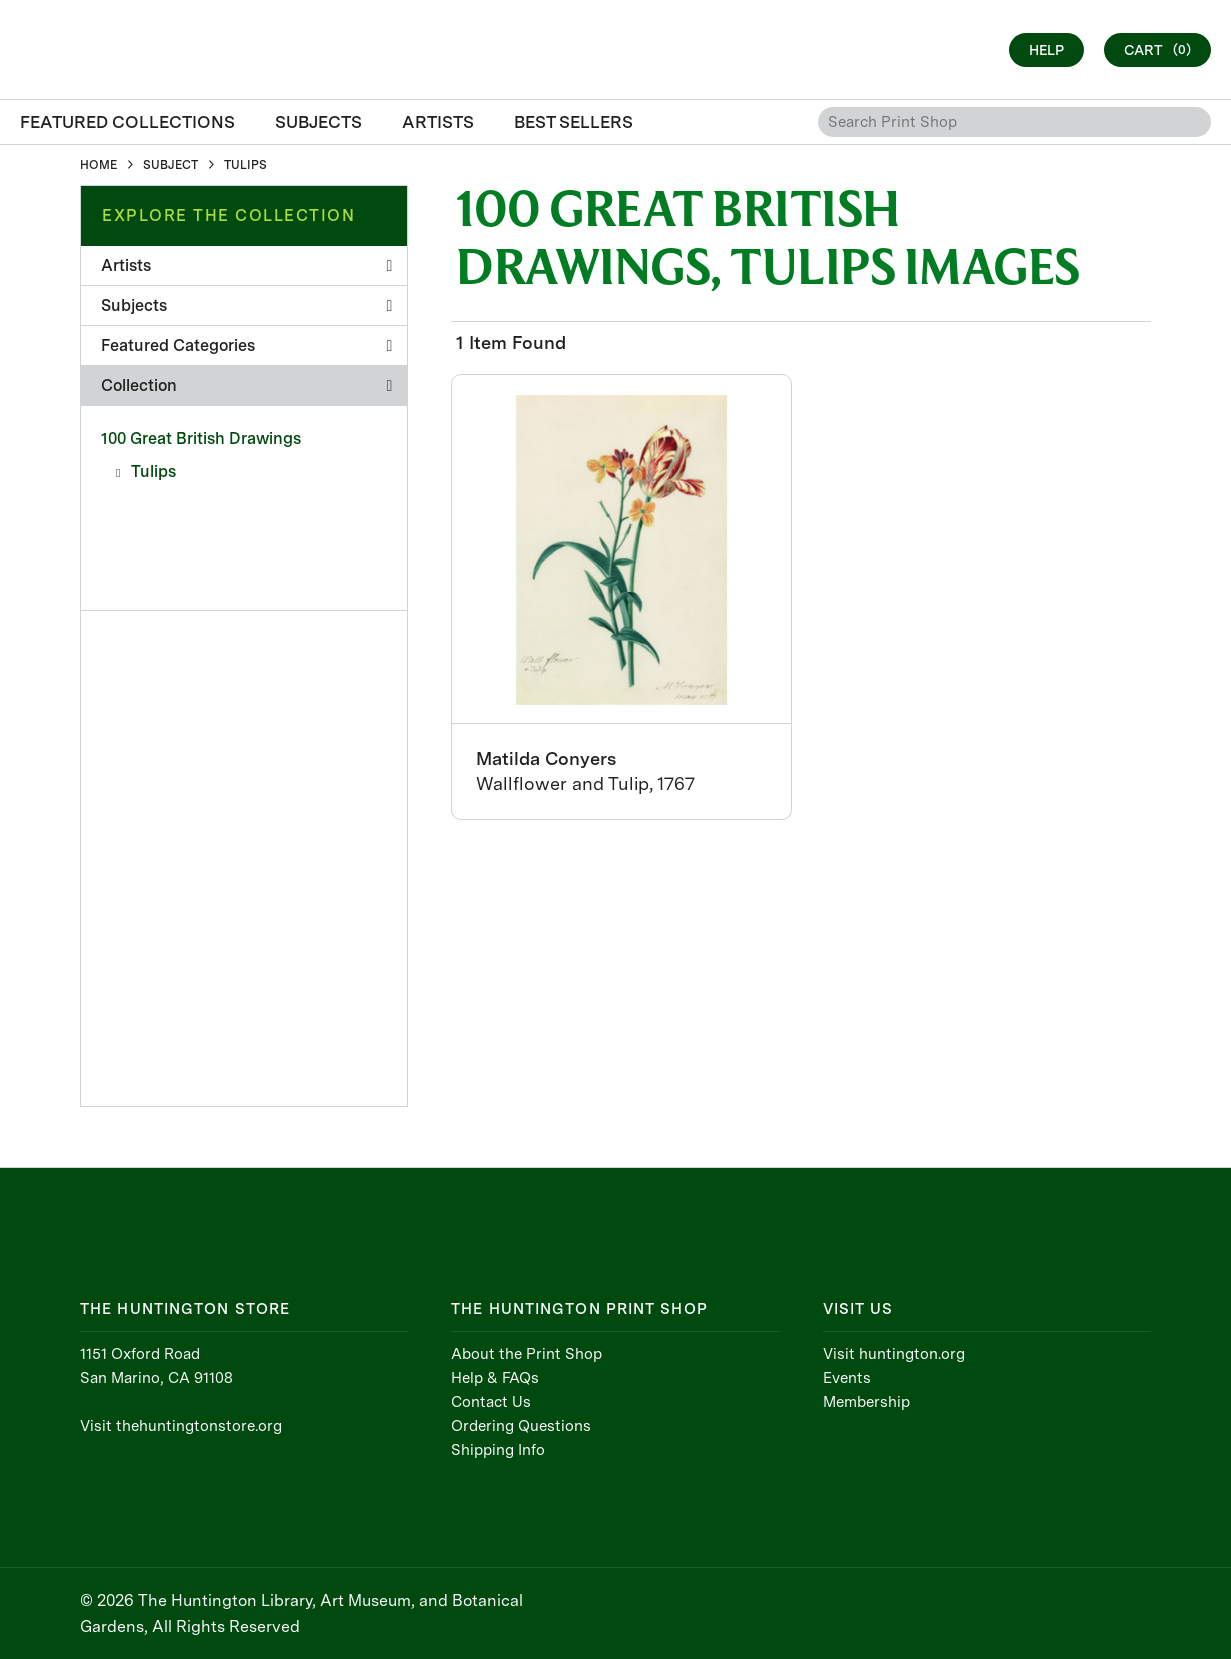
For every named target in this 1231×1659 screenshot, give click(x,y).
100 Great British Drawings (201, 438)
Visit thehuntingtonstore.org (181, 1426)
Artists (246, 265)
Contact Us (491, 1402)
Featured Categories (246, 345)
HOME (98, 165)
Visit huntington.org (894, 1354)
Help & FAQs (495, 1378)
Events (847, 1378)
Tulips (153, 471)
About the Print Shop (526, 1354)
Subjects (246, 305)
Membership (866, 1402)
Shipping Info (498, 1450)
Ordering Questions (521, 1426)
